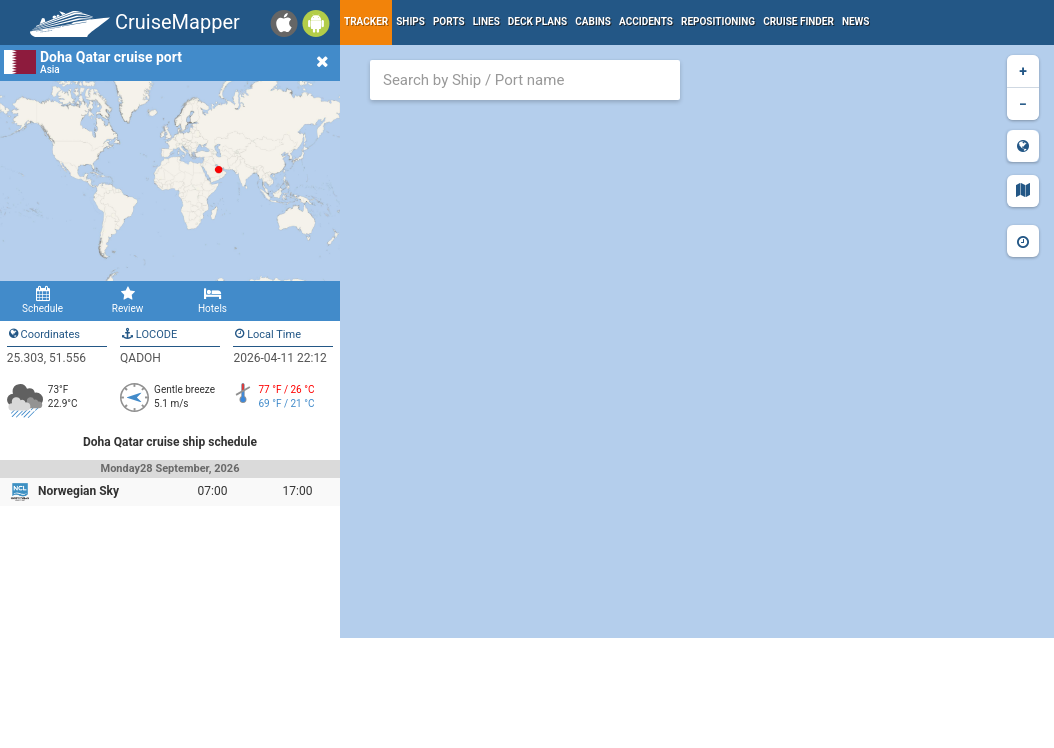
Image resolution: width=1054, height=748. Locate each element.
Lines (486, 21)
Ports (449, 21)
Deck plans (537, 21)
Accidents (646, 21)
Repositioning (718, 21)
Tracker (366, 21)
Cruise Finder (798, 21)
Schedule (42, 300)
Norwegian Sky (78, 491)
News (856, 21)
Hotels (212, 300)
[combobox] (525, 80)
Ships (410, 21)
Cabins (593, 21)
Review (127, 300)
